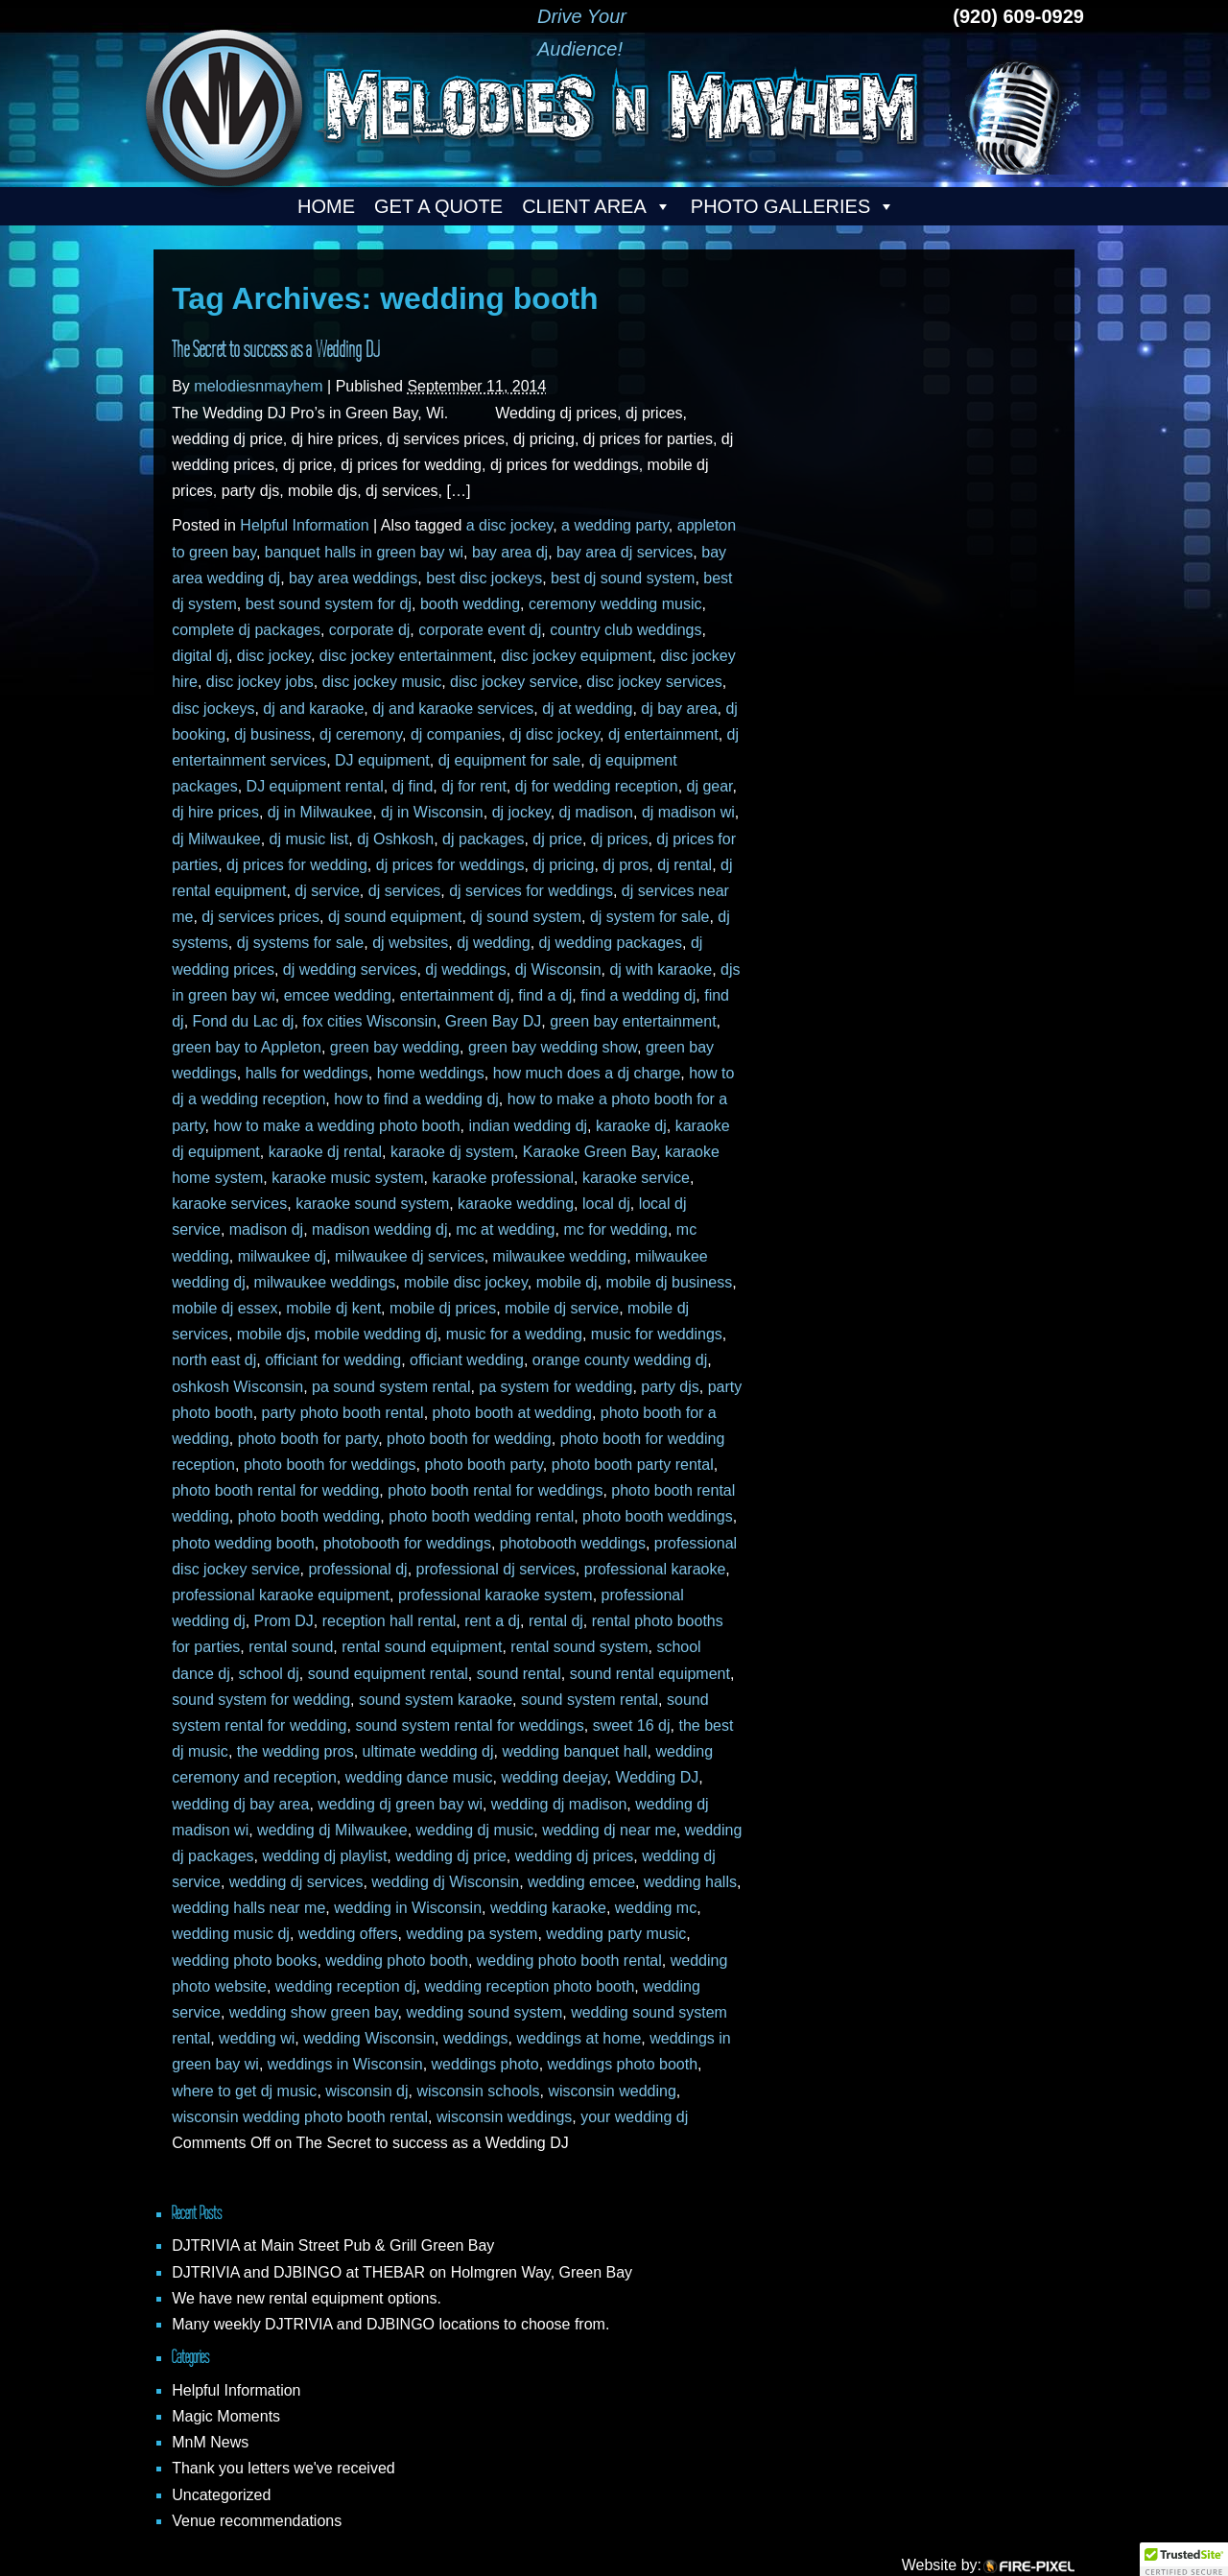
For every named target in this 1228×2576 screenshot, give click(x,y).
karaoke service (636, 1178)
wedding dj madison (558, 1804)
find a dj (545, 995)
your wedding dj (634, 2117)
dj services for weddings (531, 891)
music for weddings (656, 1334)
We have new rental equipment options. (306, 2298)
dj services (404, 891)
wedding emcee (581, 1882)
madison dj (266, 1229)
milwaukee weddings (325, 1282)
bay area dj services (624, 552)
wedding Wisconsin (369, 2038)
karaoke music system (347, 1178)
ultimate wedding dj (428, 1751)
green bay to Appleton (246, 1047)
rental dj (556, 1621)
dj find (413, 786)
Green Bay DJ (493, 1021)
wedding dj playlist (324, 1856)
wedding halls (690, 1882)
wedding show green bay (313, 2012)
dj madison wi (688, 812)
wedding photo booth (396, 1960)
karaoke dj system (452, 1152)
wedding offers (348, 1934)
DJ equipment (382, 760)
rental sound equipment (422, 1647)
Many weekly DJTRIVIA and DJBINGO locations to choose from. (390, 2324)
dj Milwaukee (216, 839)
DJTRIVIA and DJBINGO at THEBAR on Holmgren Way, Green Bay (402, 2272)
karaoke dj (631, 1126)
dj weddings (466, 969)
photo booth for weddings (330, 1464)
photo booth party (483, 1464)
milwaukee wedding (560, 1256)
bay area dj (510, 552)
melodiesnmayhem (258, 386)
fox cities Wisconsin (369, 1021)
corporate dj (370, 630)
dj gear (710, 786)
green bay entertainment (633, 1021)
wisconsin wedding (611, 2091)
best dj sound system (623, 578)
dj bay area (679, 708)
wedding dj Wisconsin (445, 1882)
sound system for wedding (261, 1699)
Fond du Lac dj (244, 1021)
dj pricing (563, 865)
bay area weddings (353, 578)
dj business (272, 734)
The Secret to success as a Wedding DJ (276, 349)
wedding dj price (451, 1856)
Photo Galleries (793, 206)
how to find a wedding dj (416, 1099)
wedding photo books (244, 1960)
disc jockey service (514, 682)
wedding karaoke (548, 1908)
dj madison (596, 812)
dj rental (684, 865)
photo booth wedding (309, 1516)
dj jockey (521, 812)
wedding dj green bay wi (400, 1804)
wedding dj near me (609, 1830)
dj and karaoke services (452, 708)
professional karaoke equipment (281, 1595)
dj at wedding (587, 708)
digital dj (200, 656)
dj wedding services (350, 969)
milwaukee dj (282, 1256)
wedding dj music (475, 1830)
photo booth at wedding (512, 1413)
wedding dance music (419, 1777)
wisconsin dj (366, 2091)
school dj (269, 1674)
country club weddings (625, 630)
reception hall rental (389, 1621)
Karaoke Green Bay (589, 1152)
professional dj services (496, 1569)
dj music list (309, 839)
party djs (669, 1387)
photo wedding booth (243, 1543)
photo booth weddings (657, 1516)
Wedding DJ (656, 1777)
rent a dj (492, 1621)
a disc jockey (509, 525)
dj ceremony (360, 734)
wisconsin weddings (504, 2117)
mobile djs (271, 1334)
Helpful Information (304, 525)
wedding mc (656, 1908)
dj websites (410, 942)
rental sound (290, 1647)
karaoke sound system (372, 1203)
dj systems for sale (300, 942)
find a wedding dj (638, 995)
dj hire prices (215, 812)
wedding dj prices (574, 1856)
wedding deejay (554, 1777)
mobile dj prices (443, 1308)
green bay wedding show (552, 1047)
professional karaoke (655, 1569)
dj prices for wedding (296, 865)
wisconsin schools (477, 2091)
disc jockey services (653, 682)
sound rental (519, 1674)
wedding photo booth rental (569, 1960)
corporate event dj (479, 630)
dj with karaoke (660, 969)
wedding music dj (231, 1934)
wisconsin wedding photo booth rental (300, 2117)
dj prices (620, 839)
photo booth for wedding (469, 1438)
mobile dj (567, 1282)
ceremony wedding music (615, 604)
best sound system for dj (329, 604)
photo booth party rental (633, 1464)
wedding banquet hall (574, 1751)
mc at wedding (505, 1229)
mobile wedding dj (376, 1334)
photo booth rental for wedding (275, 1490)
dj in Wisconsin (432, 812)
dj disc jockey (554, 734)
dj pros (625, 865)
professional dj (357, 1569)
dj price (557, 839)
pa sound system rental (391, 1387)
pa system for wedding (555, 1387)
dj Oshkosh (395, 839)
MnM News (210, 2442)
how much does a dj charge (587, 1073)
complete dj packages (246, 630)
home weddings (430, 1073)
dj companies (456, 734)
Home (326, 206)
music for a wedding (514, 1334)
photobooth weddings (573, 1543)
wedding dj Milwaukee (332, 1830)
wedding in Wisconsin (408, 1908)
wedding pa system (471, 1934)
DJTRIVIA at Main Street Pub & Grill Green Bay (333, 2245)
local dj (606, 1203)
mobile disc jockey (466, 1282)
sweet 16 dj (632, 1725)
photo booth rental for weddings (495, 1490)
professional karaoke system (495, 1595)
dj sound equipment (395, 917)
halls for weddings (307, 1073)
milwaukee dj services (409, 1256)
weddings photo (485, 2064)
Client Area (597, 206)
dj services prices (260, 917)
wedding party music (616, 1934)
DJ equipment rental (315, 786)
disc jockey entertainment (406, 656)
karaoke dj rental (325, 1152)
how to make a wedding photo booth (336, 1126)
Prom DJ (284, 1621)
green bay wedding (395, 1047)
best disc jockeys (484, 578)
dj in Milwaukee (320, 812)
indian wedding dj (527, 1126)
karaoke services (229, 1203)
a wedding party (615, 525)
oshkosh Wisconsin (237, 1387)
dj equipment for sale (509, 760)
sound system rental (589, 1699)
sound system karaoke (435, 1699)
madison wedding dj (379, 1229)
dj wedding (494, 942)
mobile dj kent (333, 1308)
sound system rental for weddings (469, 1725)
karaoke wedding (516, 1203)
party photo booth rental (343, 1413)
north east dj (214, 1360)
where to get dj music (244, 2091)
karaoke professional (503, 1178)
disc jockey (274, 656)
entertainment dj (455, 995)
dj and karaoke (313, 708)
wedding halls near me (248, 1908)
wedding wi (257, 2038)
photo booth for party (308, 1438)
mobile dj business (669, 1282)
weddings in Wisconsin (345, 2064)
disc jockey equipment (576, 656)
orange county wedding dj (619, 1360)
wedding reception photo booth (529, 1986)
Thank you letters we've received (283, 2468)
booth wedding (470, 604)
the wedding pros (295, 1751)
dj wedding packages (610, 942)
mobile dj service (562, 1308)
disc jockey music (381, 682)
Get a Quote (438, 206)
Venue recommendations (257, 2521)
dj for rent (474, 786)
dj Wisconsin (558, 969)
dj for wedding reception (596, 786)
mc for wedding (615, 1229)
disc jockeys (213, 708)
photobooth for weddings (407, 1543)
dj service (327, 891)
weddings (475, 2038)
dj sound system (525, 917)
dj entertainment (663, 734)
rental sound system (579, 1647)
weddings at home (579, 2038)
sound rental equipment (650, 1674)
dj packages (483, 839)
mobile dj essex (224, 1308)
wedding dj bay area (240, 1804)
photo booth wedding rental (481, 1516)
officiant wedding (467, 1360)
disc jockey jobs (260, 682)
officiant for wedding (333, 1360)
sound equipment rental (388, 1674)
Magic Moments (226, 2416)
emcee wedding (337, 995)
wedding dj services (296, 1882)
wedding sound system (484, 2012)
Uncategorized (221, 2495)
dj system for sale (649, 917)
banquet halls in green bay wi (364, 552)
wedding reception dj (345, 1986)
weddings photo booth (623, 2064)
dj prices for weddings (450, 865)
